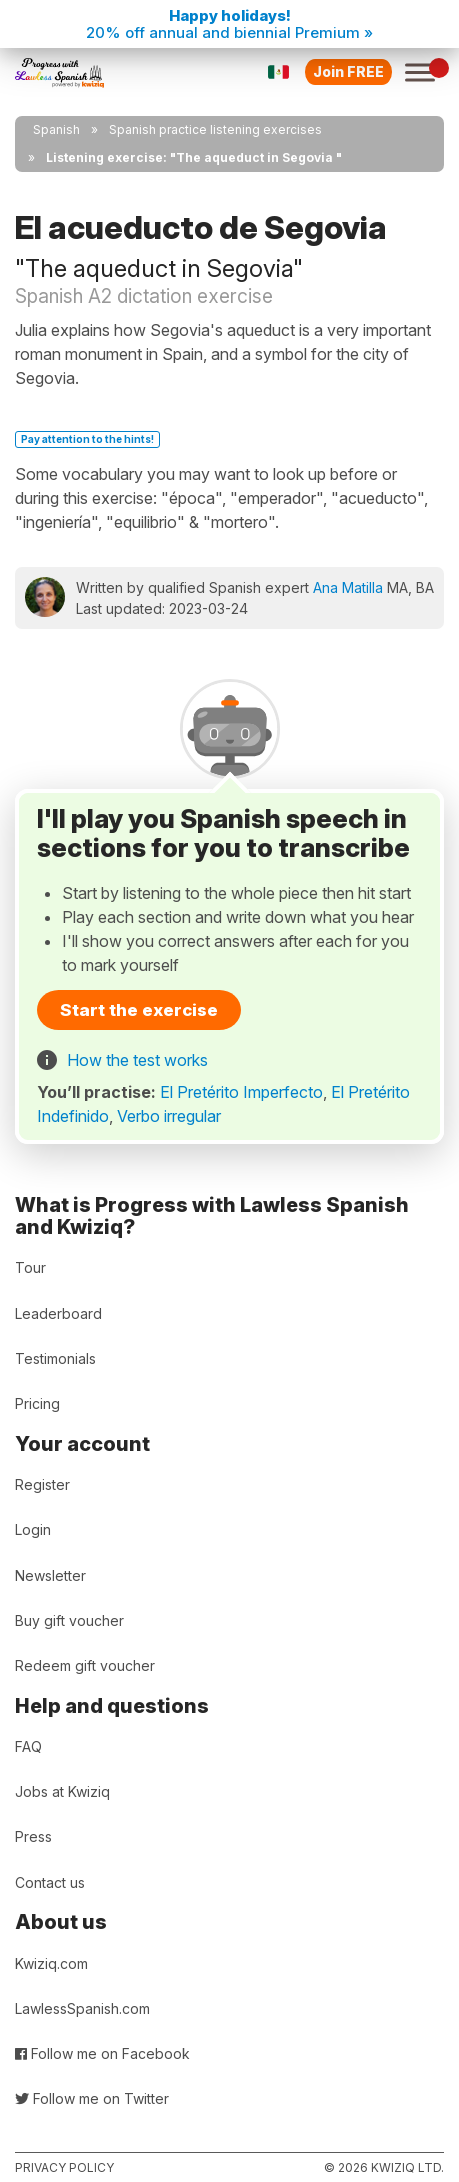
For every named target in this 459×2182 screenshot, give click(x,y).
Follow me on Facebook (102, 2053)
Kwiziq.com (51, 1963)
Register (42, 1484)
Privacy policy (64, 2167)
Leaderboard (58, 1313)
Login (33, 1529)
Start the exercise (139, 1010)
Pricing (37, 1403)
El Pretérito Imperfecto (241, 1092)
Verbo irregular (169, 1116)
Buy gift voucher (69, 1620)
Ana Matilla (348, 587)
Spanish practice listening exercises (215, 129)
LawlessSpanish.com (82, 2008)
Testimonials (55, 1358)
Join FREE (348, 71)
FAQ (28, 1746)
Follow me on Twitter (92, 2098)
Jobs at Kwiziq (62, 1791)
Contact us (50, 1882)
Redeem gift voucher (85, 1665)
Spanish (56, 129)
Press (33, 1836)
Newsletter (50, 1575)
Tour (30, 1267)
